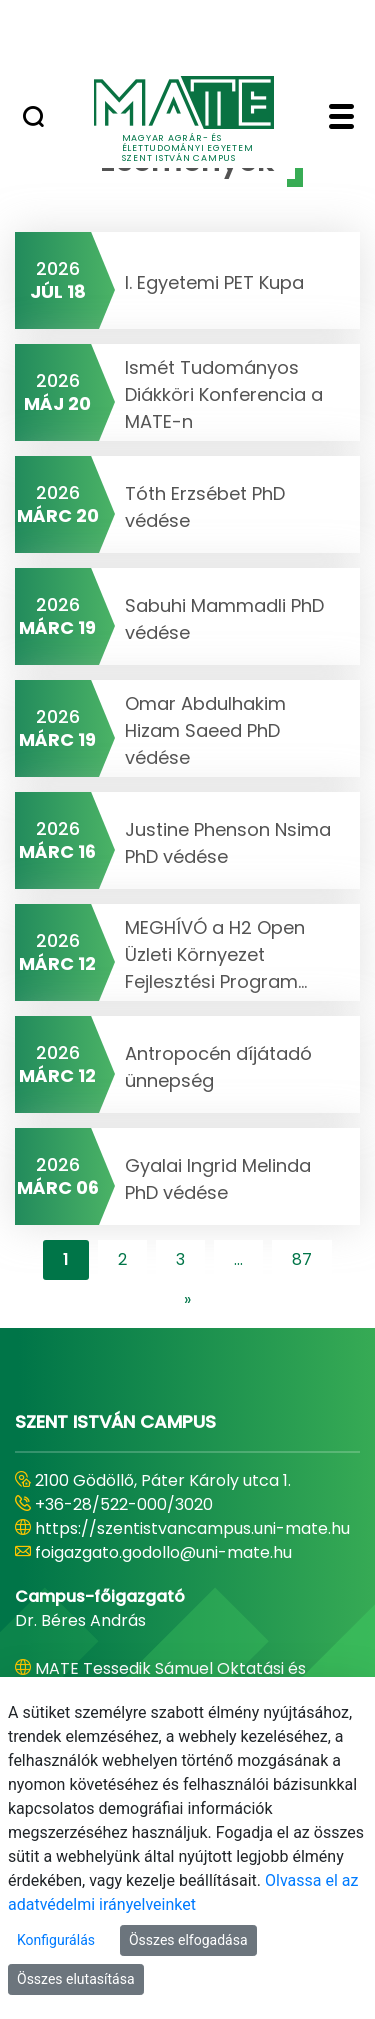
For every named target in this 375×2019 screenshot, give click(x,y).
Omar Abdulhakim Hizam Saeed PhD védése (205, 730)
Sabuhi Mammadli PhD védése (224, 619)
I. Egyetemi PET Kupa (214, 282)
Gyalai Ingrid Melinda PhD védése (218, 1179)
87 (302, 1259)
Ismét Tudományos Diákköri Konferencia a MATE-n (224, 394)
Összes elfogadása (188, 1940)
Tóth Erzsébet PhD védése (205, 507)
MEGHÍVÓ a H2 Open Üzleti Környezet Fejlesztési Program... (216, 954)
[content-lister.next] (187, 1300)
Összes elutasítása (76, 1979)
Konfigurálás (56, 1940)
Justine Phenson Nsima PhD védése (228, 843)
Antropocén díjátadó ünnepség (218, 1067)
